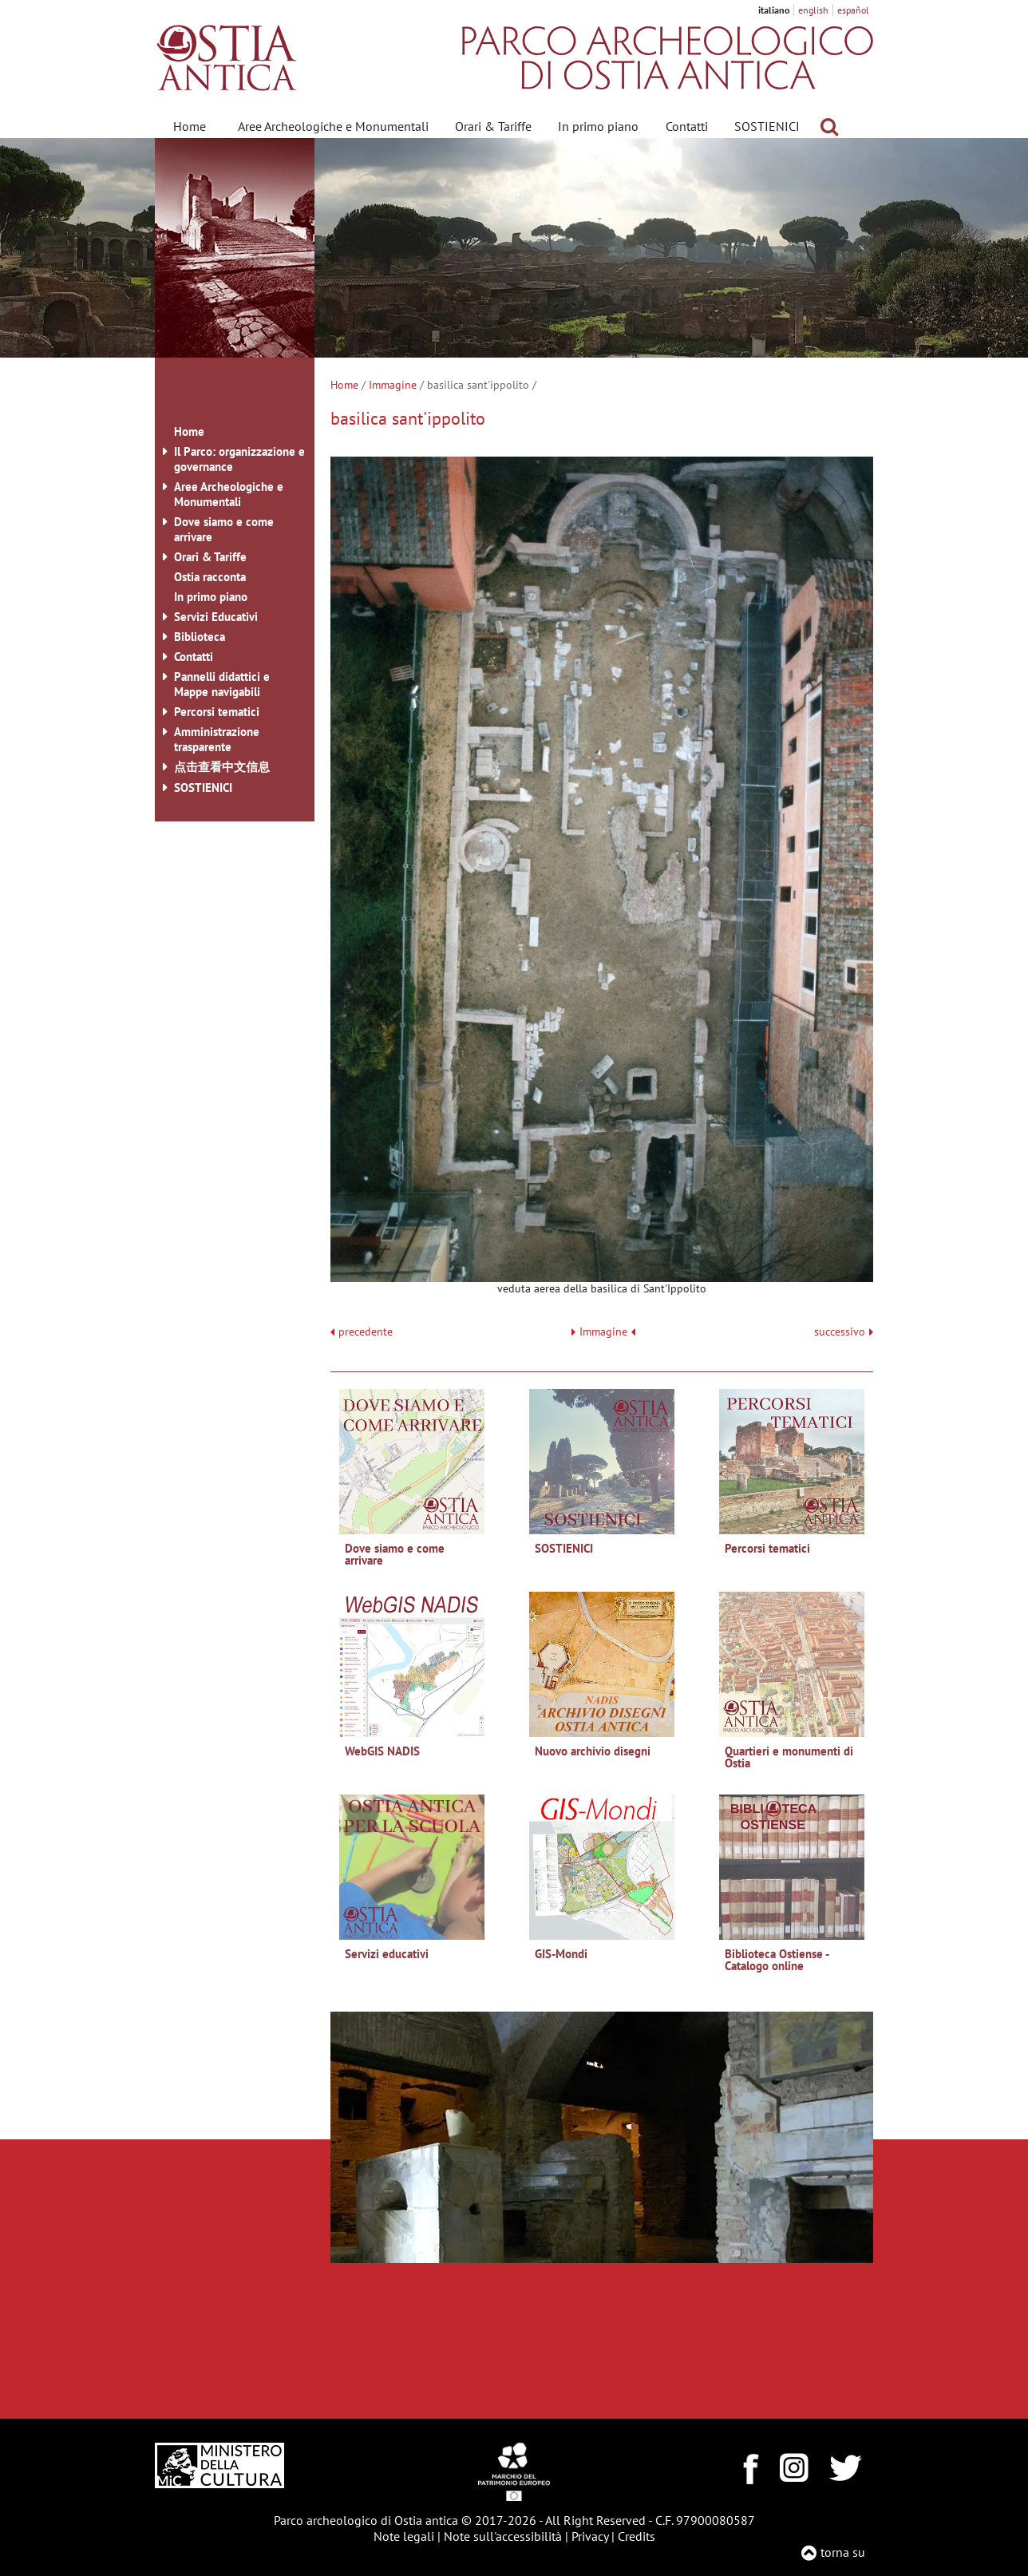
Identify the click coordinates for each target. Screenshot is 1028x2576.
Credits (636, 2536)
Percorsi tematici (216, 711)
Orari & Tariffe (493, 126)
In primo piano (598, 126)
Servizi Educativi (216, 616)
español (853, 10)
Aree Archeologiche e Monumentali (333, 126)
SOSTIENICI (767, 126)
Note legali (404, 2536)
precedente (365, 1331)
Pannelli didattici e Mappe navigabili (222, 684)
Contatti (687, 126)
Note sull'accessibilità (503, 2536)
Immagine (393, 385)
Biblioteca (199, 636)
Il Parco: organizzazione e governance (239, 459)
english (813, 10)
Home (189, 126)
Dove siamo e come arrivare (224, 529)
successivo (843, 1331)
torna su (842, 2552)
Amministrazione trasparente (216, 739)
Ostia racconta (210, 576)
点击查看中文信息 (222, 766)
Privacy (589, 2536)
